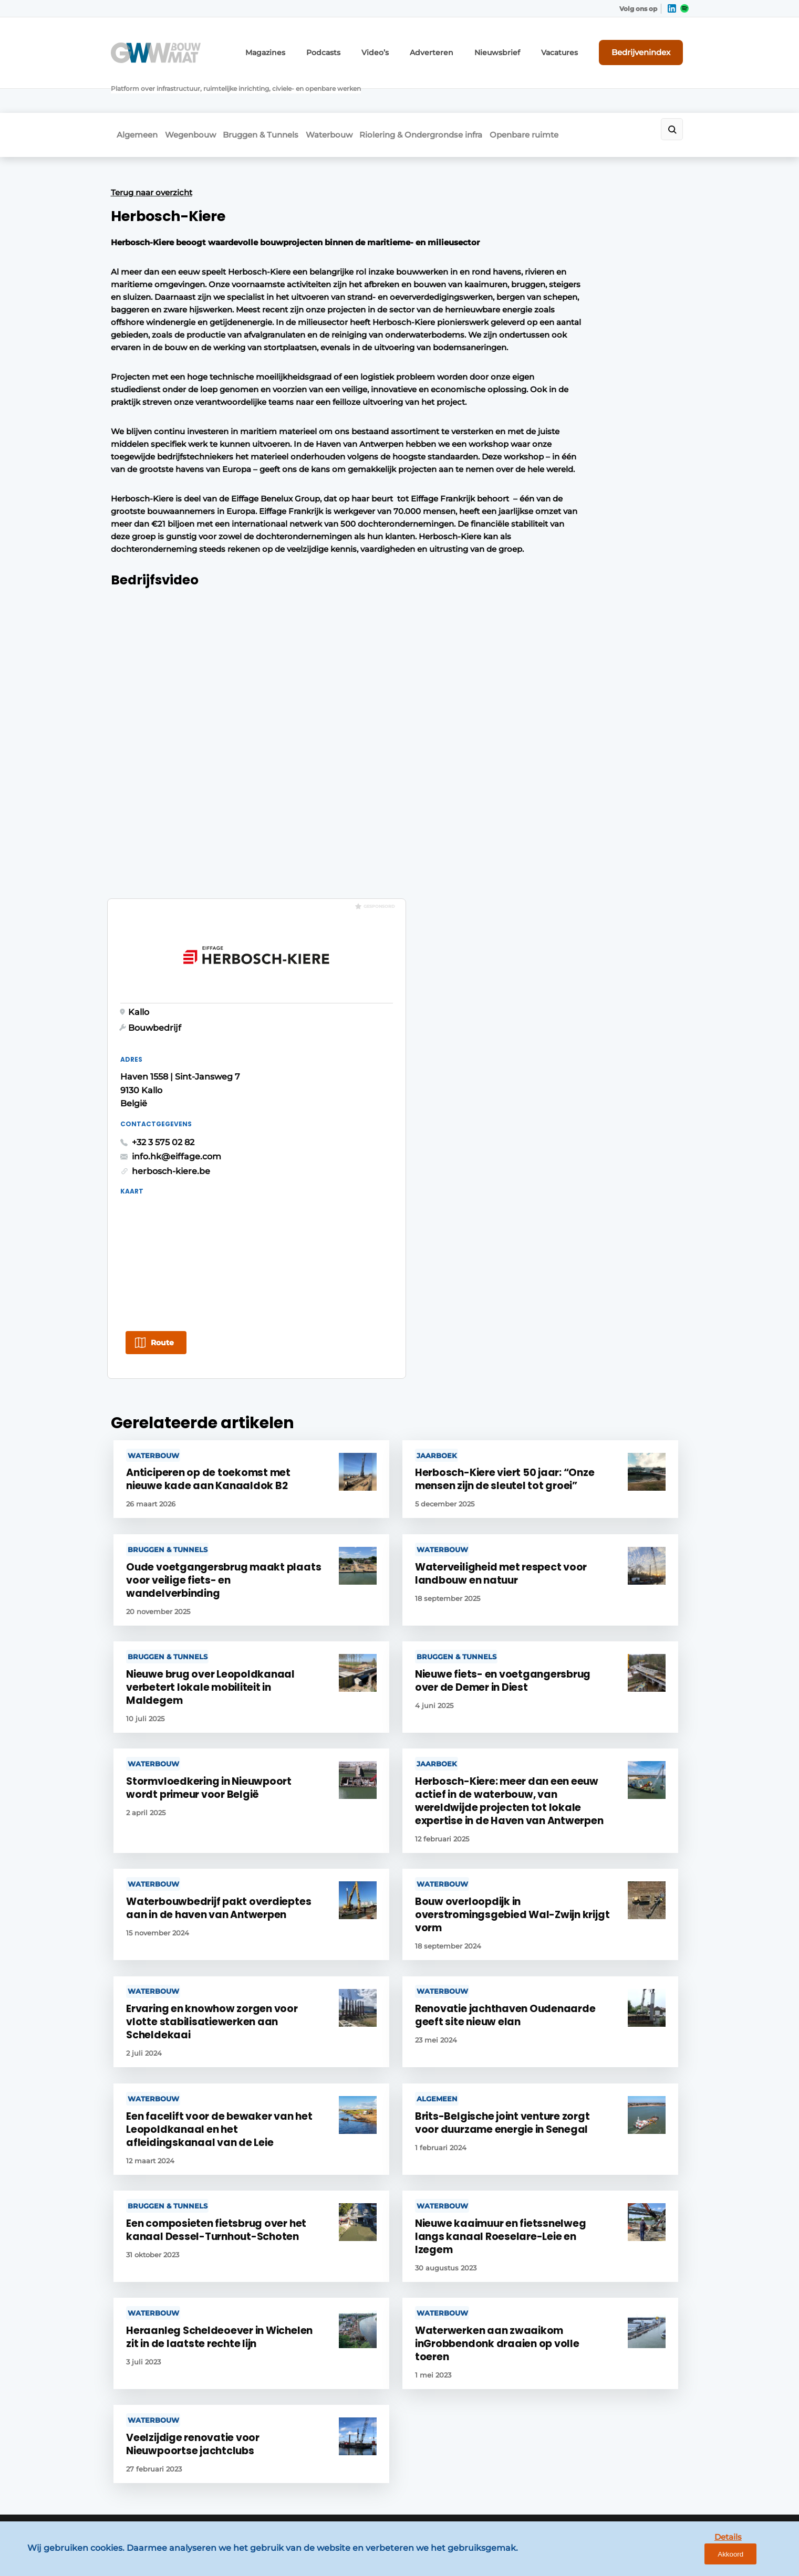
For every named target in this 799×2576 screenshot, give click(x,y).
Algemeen (131, 93)
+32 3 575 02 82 (543, 408)
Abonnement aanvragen (302, 2245)
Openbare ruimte (566, 93)
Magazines (310, 46)
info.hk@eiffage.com (556, 422)
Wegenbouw (194, 93)
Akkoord (760, 2559)
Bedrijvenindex (649, 45)
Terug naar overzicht (151, 146)
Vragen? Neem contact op (602, 2089)
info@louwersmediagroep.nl (625, 2272)
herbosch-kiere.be (551, 437)
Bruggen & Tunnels (274, 93)
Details (710, 2559)
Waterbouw (352, 93)
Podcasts (362, 46)
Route (542, 609)
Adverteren (460, 46)
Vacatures (573, 46)
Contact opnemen (290, 2226)
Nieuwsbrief (518, 46)
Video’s (409, 46)
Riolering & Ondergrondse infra (453, 93)
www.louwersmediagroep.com (630, 2484)
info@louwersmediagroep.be (626, 2430)
